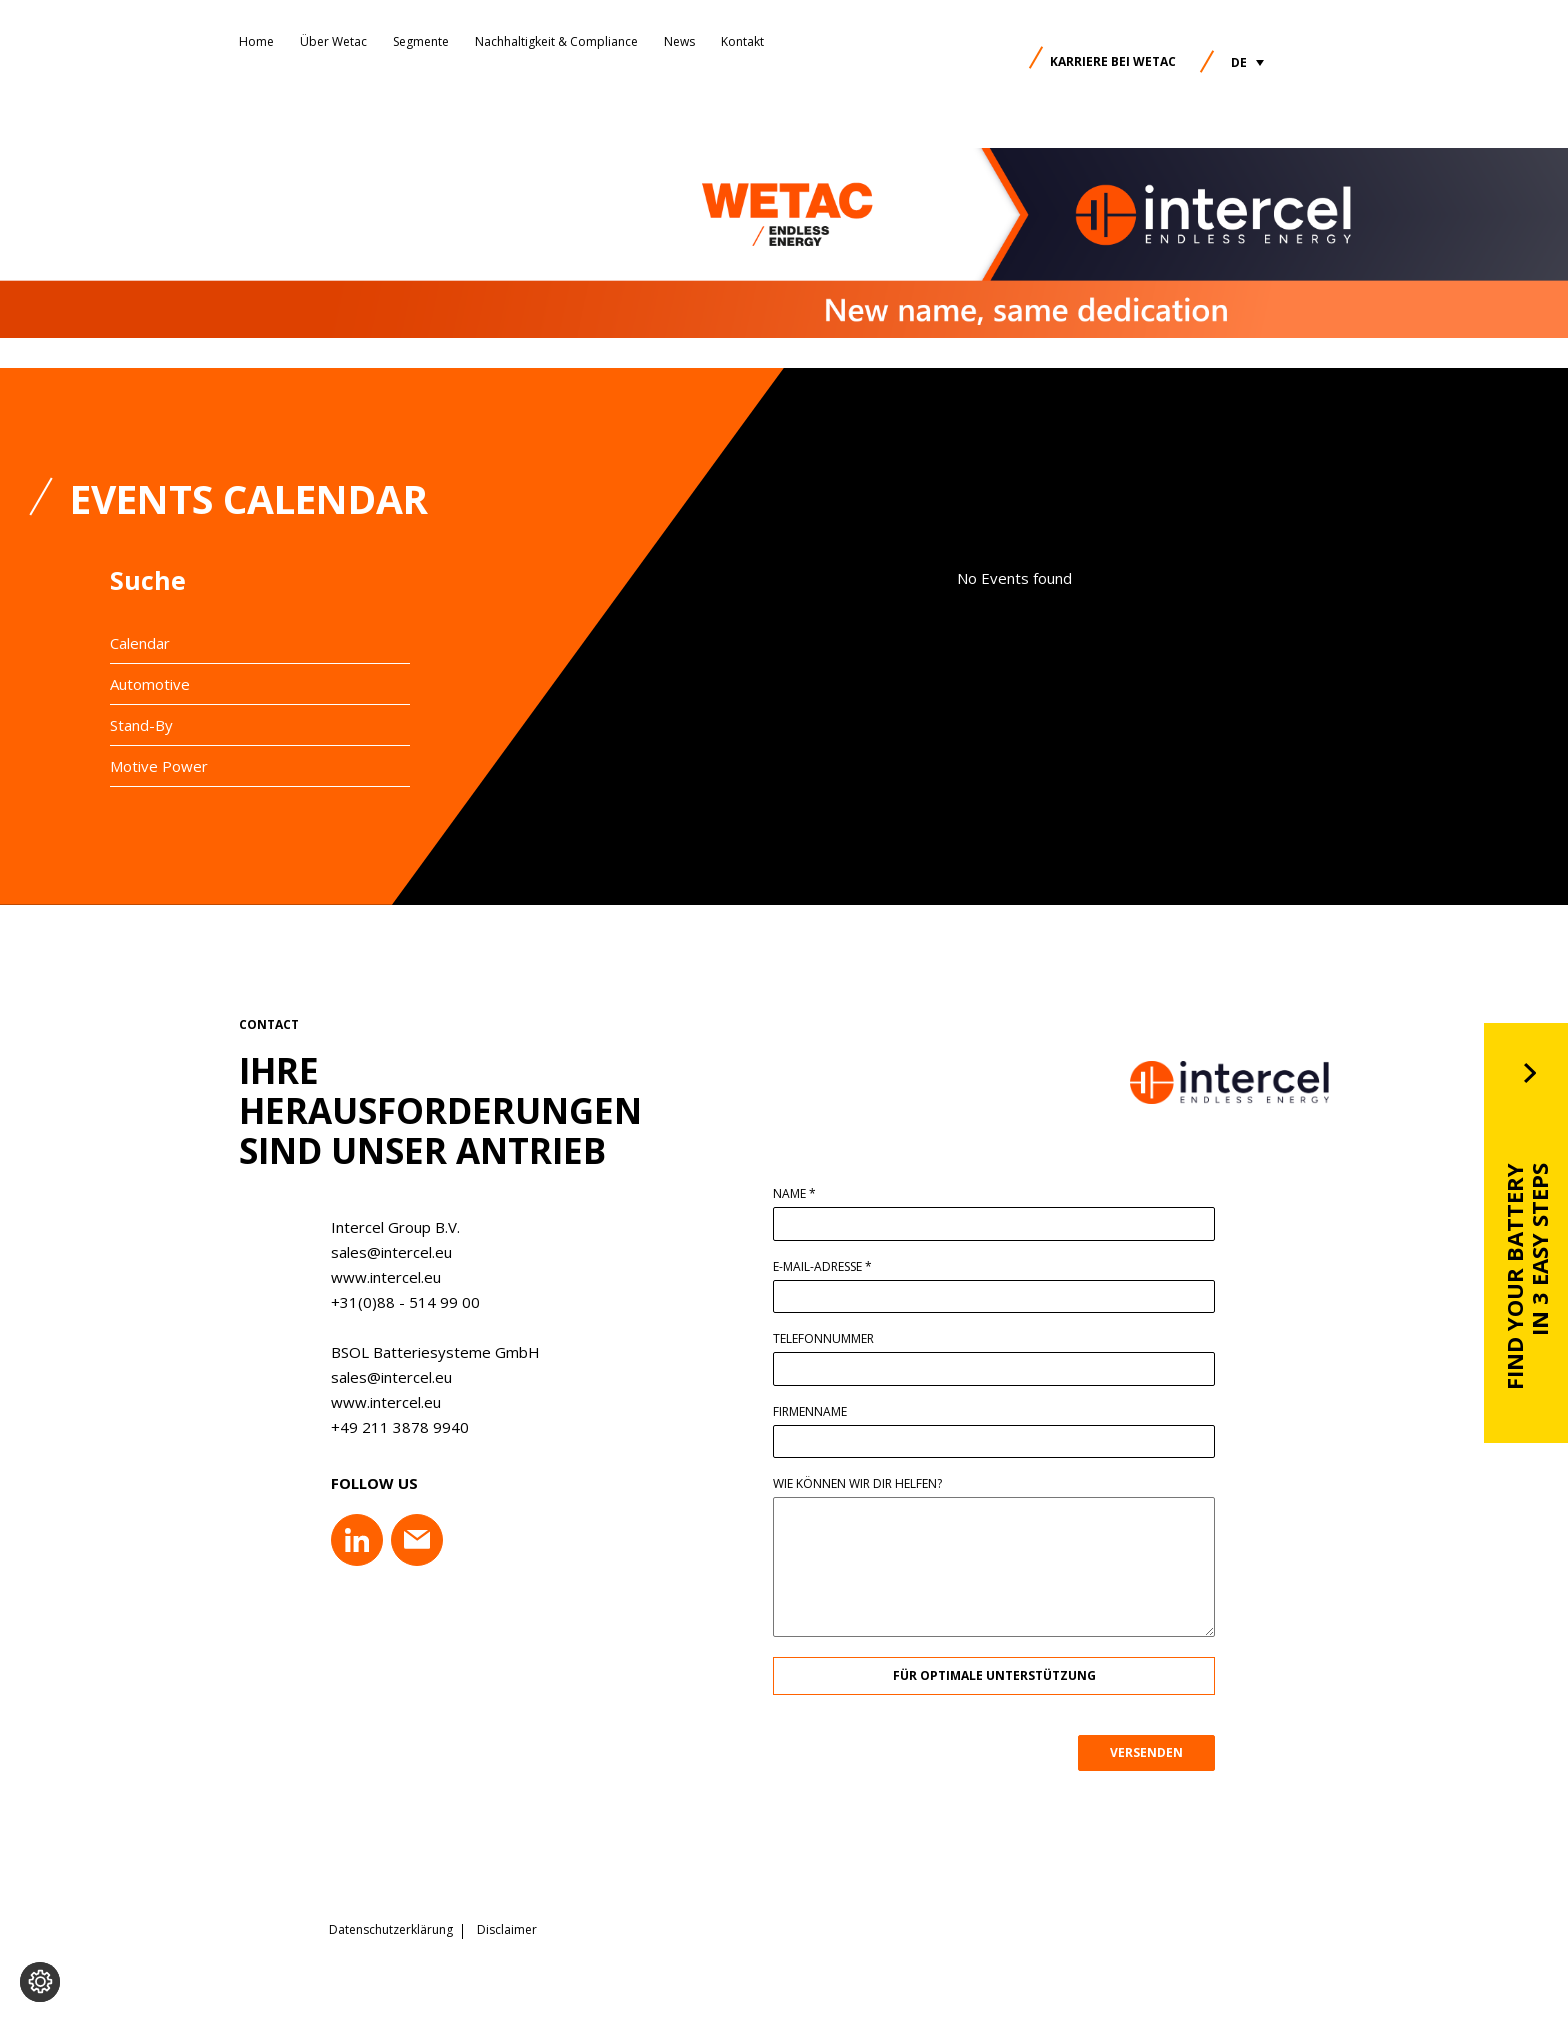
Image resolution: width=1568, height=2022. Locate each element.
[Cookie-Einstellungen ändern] (40, 1982)
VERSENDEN (1154, 1752)
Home (256, 41)
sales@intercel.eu (383, 1252)
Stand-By (141, 725)
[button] (1247, 62)
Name (802, 1194)
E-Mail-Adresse (830, 1267)
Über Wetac (333, 41)
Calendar (140, 643)
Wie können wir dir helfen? (865, 1484)
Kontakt (742, 41)
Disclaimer (507, 1927)
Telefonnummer (831, 1339)
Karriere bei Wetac (1113, 61)
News (679, 41)
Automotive (150, 684)
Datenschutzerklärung (391, 1927)
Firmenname (818, 1412)
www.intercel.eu (378, 1277)
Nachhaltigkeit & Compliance (556, 41)
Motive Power (159, 766)
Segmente (421, 41)
